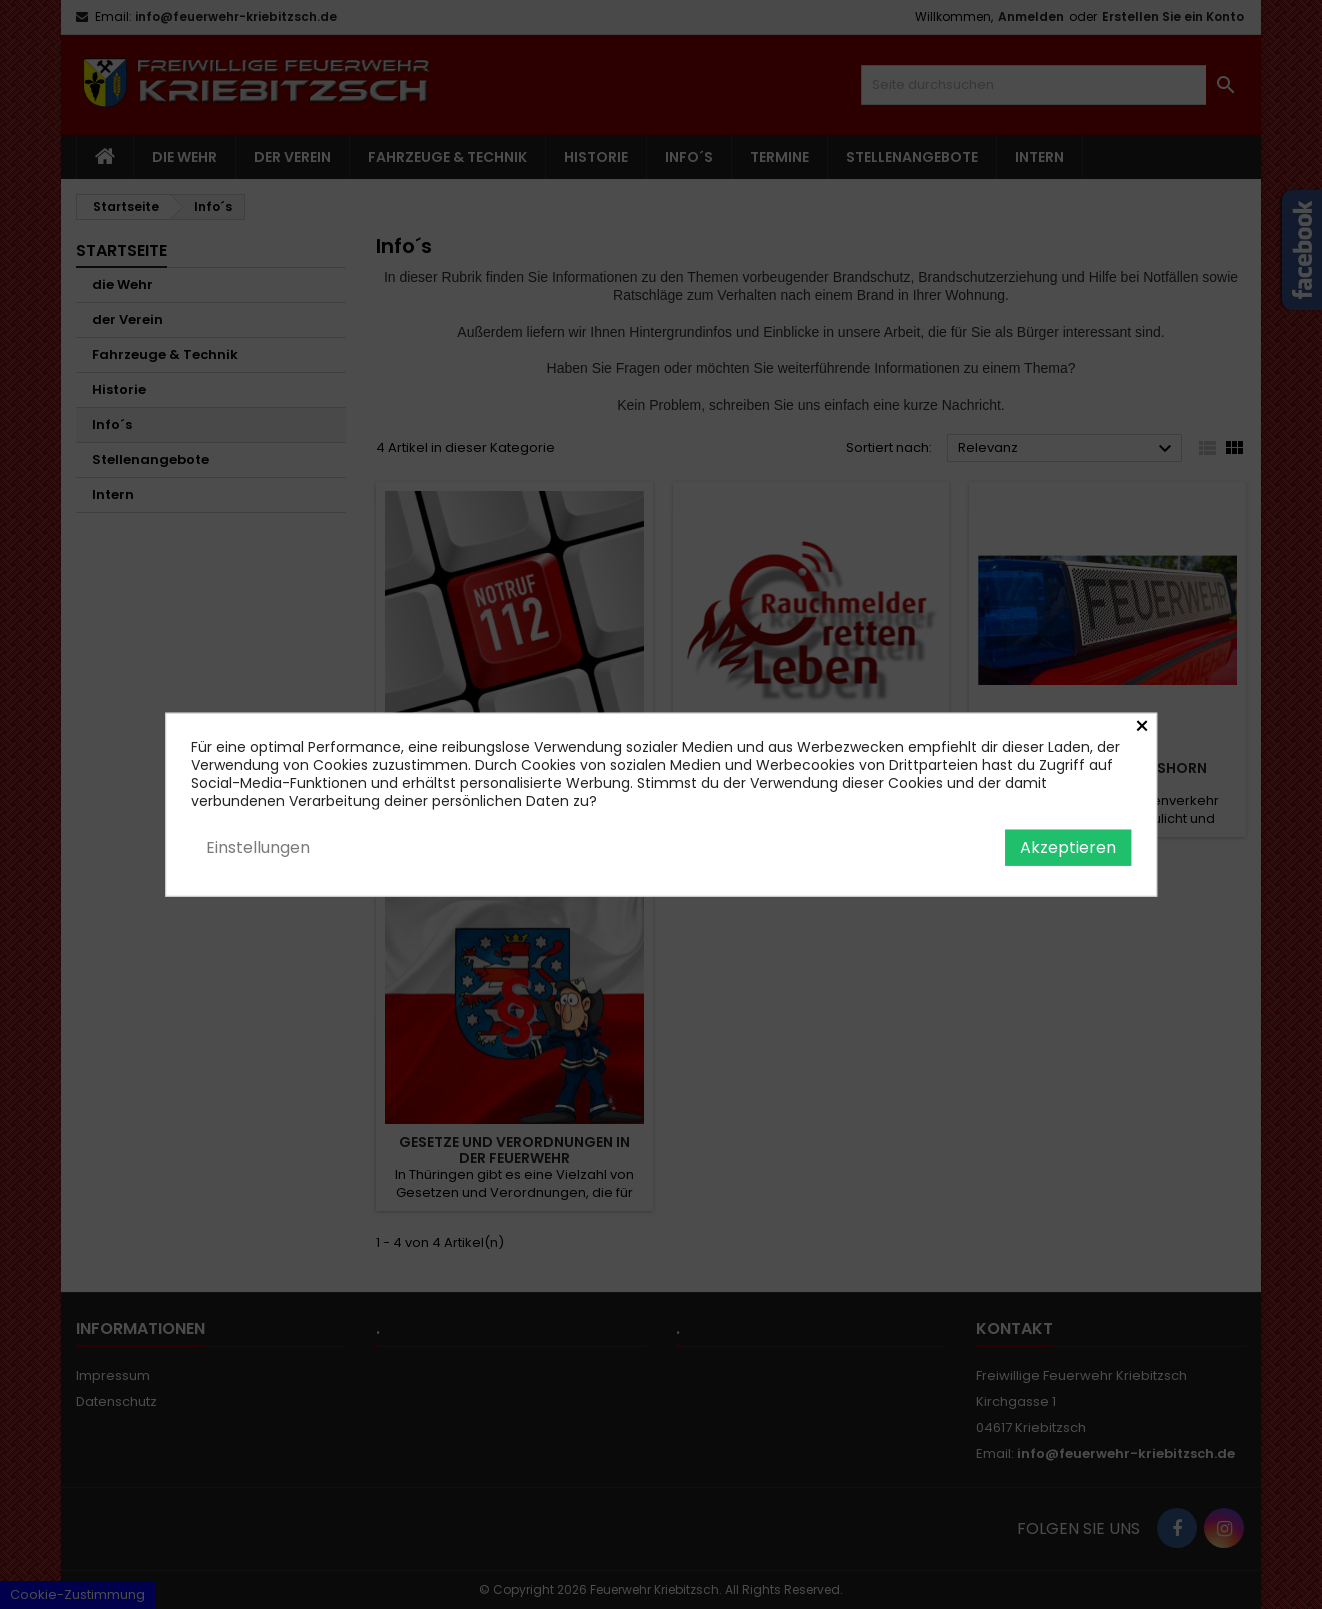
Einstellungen (258, 846)
